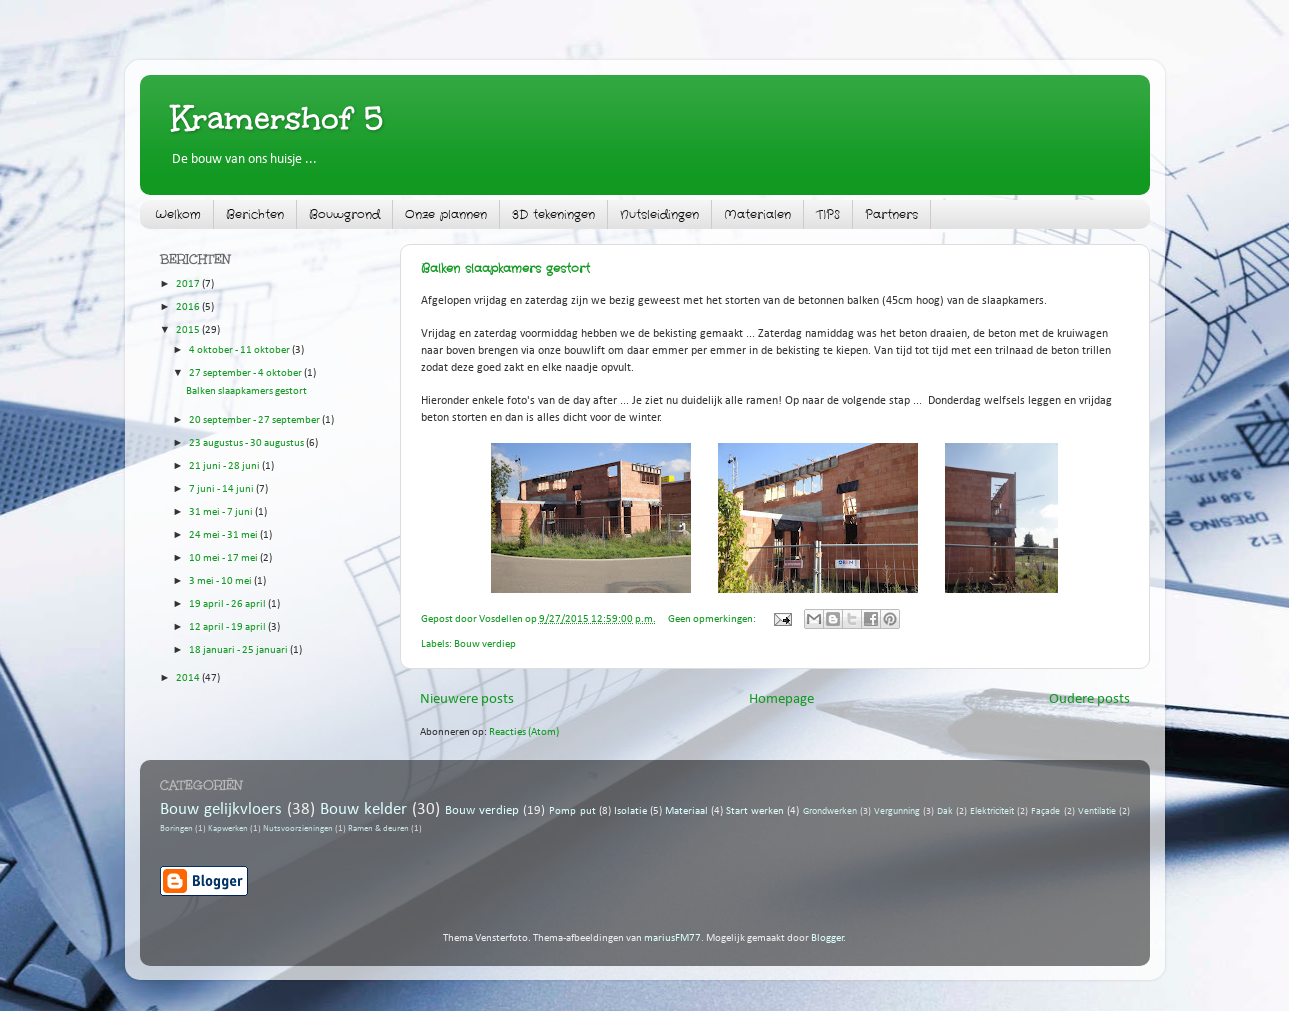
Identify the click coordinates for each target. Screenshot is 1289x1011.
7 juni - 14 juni (222, 489)
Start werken (755, 811)
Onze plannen (446, 214)
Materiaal (686, 811)
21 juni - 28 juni (225, 466)
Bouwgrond (344, 214)
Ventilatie (1097, 811)
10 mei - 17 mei (224, 558)
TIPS (828, 214)
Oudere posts (1089, 699)
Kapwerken (228, 829)
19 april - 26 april (228, 604)
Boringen (176, 829)
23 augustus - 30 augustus (247, 443)
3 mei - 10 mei (221, 581)
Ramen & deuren (378, 829)
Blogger (827, 938)
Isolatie (630, 811)
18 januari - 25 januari (239, 650)
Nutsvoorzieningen (298, 829)
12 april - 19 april (228, 627)
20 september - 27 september (255, 420)
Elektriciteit (992, 811)
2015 (189, 330)
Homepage (781, 699)
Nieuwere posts (467, 699)
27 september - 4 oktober (246, 373)
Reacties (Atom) (524, 732)
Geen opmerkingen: (713, 619)
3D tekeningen (553, 214)
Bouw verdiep (485, 644)
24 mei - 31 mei (224, 535)
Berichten (255, 214)
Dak (945, 811)
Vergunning (897, 811)
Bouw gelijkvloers (221, 809)
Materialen (757, 214)
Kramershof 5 (277, 118)
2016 (189, 307)
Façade (1045, 811)
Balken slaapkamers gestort (505, 268)
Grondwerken (830, 811)
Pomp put (572, 811)
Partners (891, 214)
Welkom (178, 214)
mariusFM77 (672, 938)
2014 (189, 678)
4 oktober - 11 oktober (240, 350)
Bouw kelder (363, 809)
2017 (189, 284)
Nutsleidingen (659, 214)
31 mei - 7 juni (222, 512)
